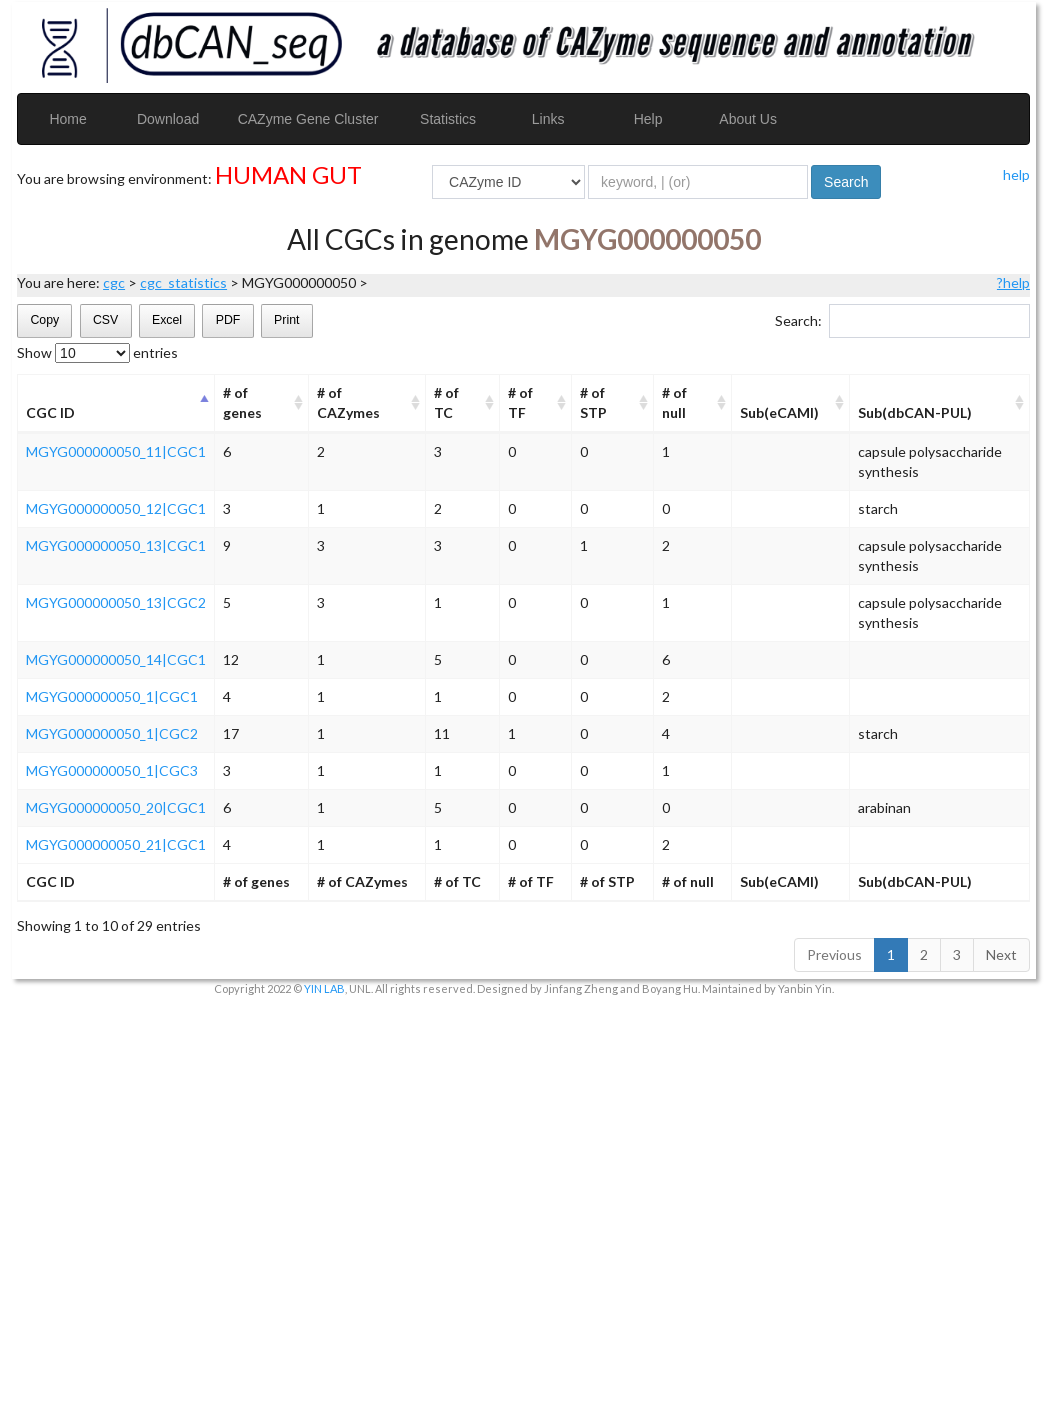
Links (548, 119)
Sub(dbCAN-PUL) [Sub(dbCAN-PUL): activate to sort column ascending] (915, 412)
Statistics (448, 119)
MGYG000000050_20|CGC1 (116, 807)
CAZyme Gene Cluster (308, 119)
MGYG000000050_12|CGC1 (116, 508)
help (1016, 174)
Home (67, 119)
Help (648, 119)
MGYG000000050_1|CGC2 (112, 733)
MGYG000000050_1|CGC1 (112, 696)
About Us (748, 119)
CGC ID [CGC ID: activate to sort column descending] (50, 412)
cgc (114, 282)
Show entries (97, 353)
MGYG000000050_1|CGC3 (112, 770)
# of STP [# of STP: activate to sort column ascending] (593, 402)
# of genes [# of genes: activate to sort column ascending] (242, 402)
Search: (902, 321)
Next (1001, 954)
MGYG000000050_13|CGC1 (116, 545)
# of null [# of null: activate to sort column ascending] (674, 402)
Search (846, 182)
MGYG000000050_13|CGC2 (116, 602)
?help (1013, 282)
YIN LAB (324, 988)
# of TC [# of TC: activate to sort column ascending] (446, 402)
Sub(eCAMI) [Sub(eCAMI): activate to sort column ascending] (779, 412)
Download (168, 119)
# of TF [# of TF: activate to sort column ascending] (520, 402)
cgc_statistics (183, 282)
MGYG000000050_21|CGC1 (116, 844)
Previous (834, 954)
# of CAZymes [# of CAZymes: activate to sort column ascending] (348, 402)
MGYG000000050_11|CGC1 (116, 451)
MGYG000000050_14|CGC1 (116, 659)
